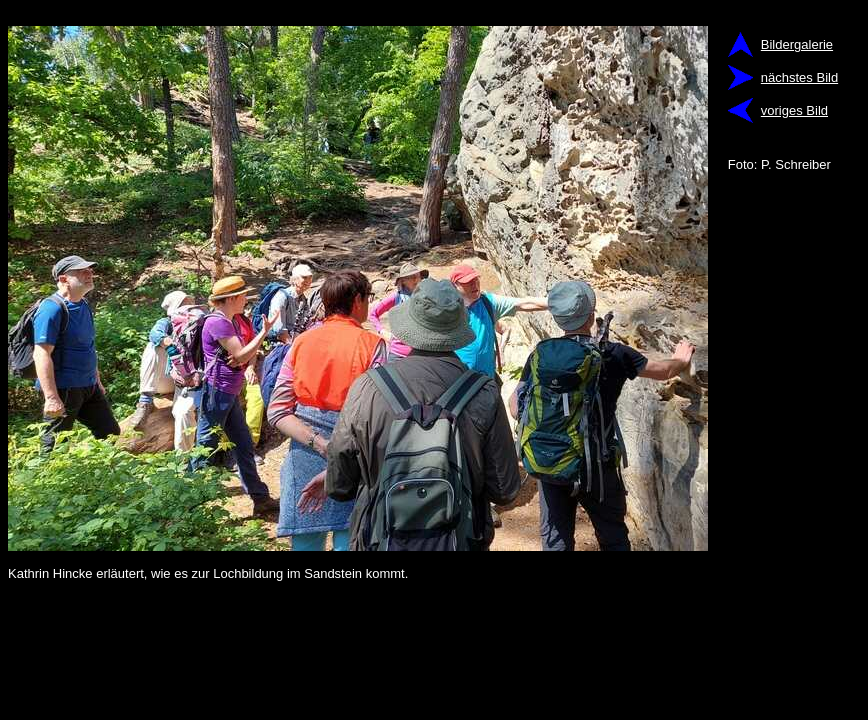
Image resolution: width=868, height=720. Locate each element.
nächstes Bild (799, 77)
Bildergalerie (797, 44)
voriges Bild (794, 110)
